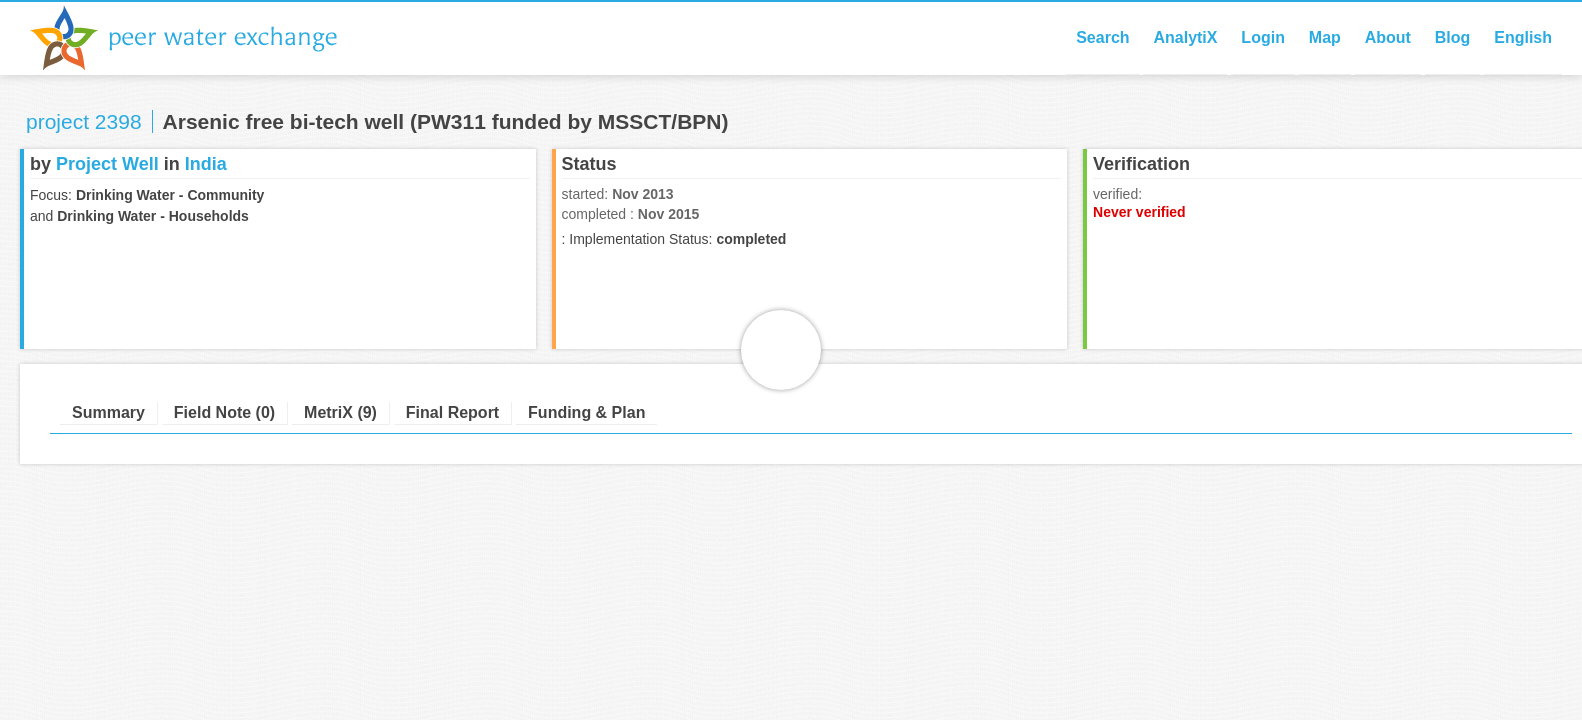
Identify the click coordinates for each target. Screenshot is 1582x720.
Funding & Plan (586, 412)
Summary (108, 412)
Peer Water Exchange (200, 38)
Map (1325, 37)
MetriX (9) (340, 412)
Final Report (452, 412)
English (1523, 37)
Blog (1453, 37)
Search (1102, 37)
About (1388, 37)
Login (1263, 37)
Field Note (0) (224, 412)
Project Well (107, 164)
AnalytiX (1185, 37)
